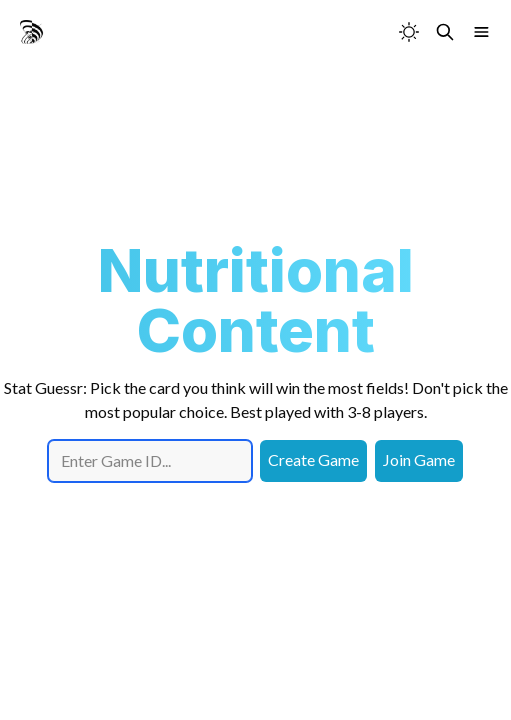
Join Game (419, 459)
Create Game (313, 459)
